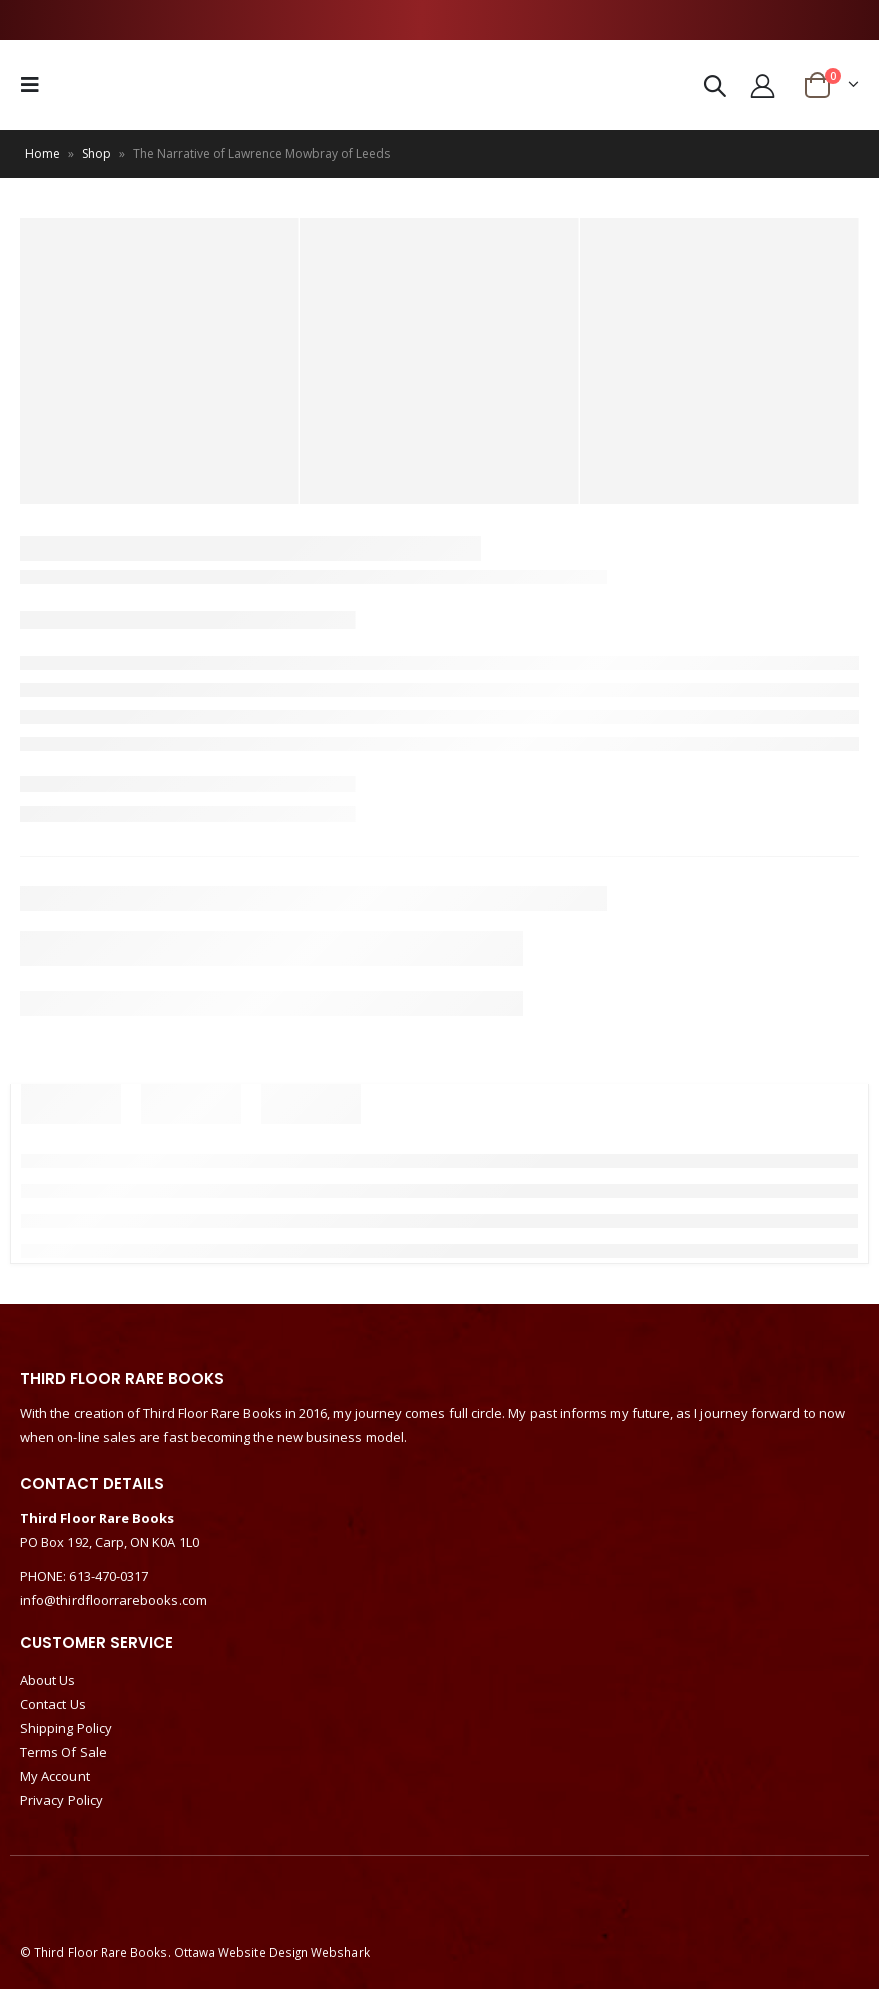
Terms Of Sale (63, 1752)
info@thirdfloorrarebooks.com (113, 1600)
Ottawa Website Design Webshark (272, 1952)
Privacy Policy (61, 1800)
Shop (96, 153)
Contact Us (53, 1704)
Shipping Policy (66, 1728)
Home (42, 153)
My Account (55, 1776)
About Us (48, 1680)
